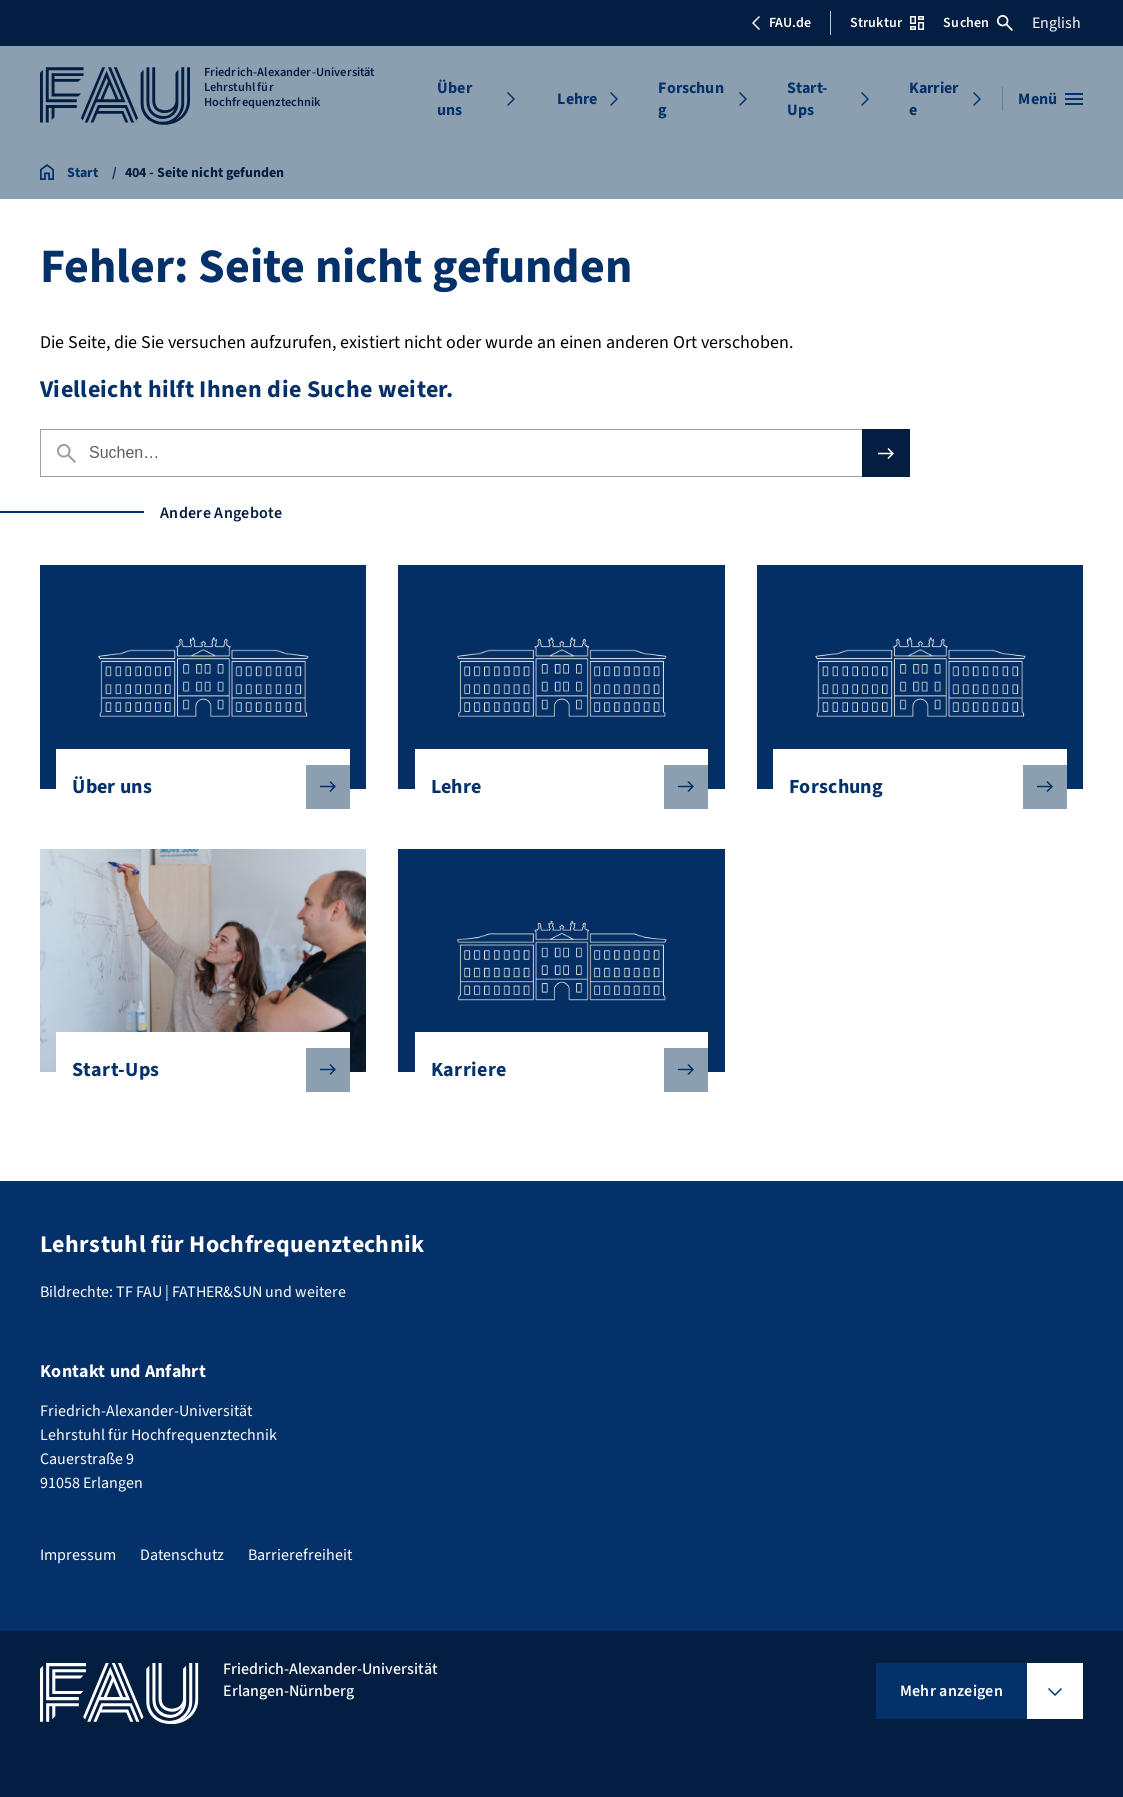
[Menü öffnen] (1050, 99)
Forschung (690, 99)
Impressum (78, 1555)
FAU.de (781, 23)
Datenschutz (182, 1555)
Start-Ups (807, 99)
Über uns (454, 99)
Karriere (933, 99)
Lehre (577, 99)
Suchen (978, 23)
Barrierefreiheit (300, 1555)
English (1056, 23)
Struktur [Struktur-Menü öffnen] (887, 23)
